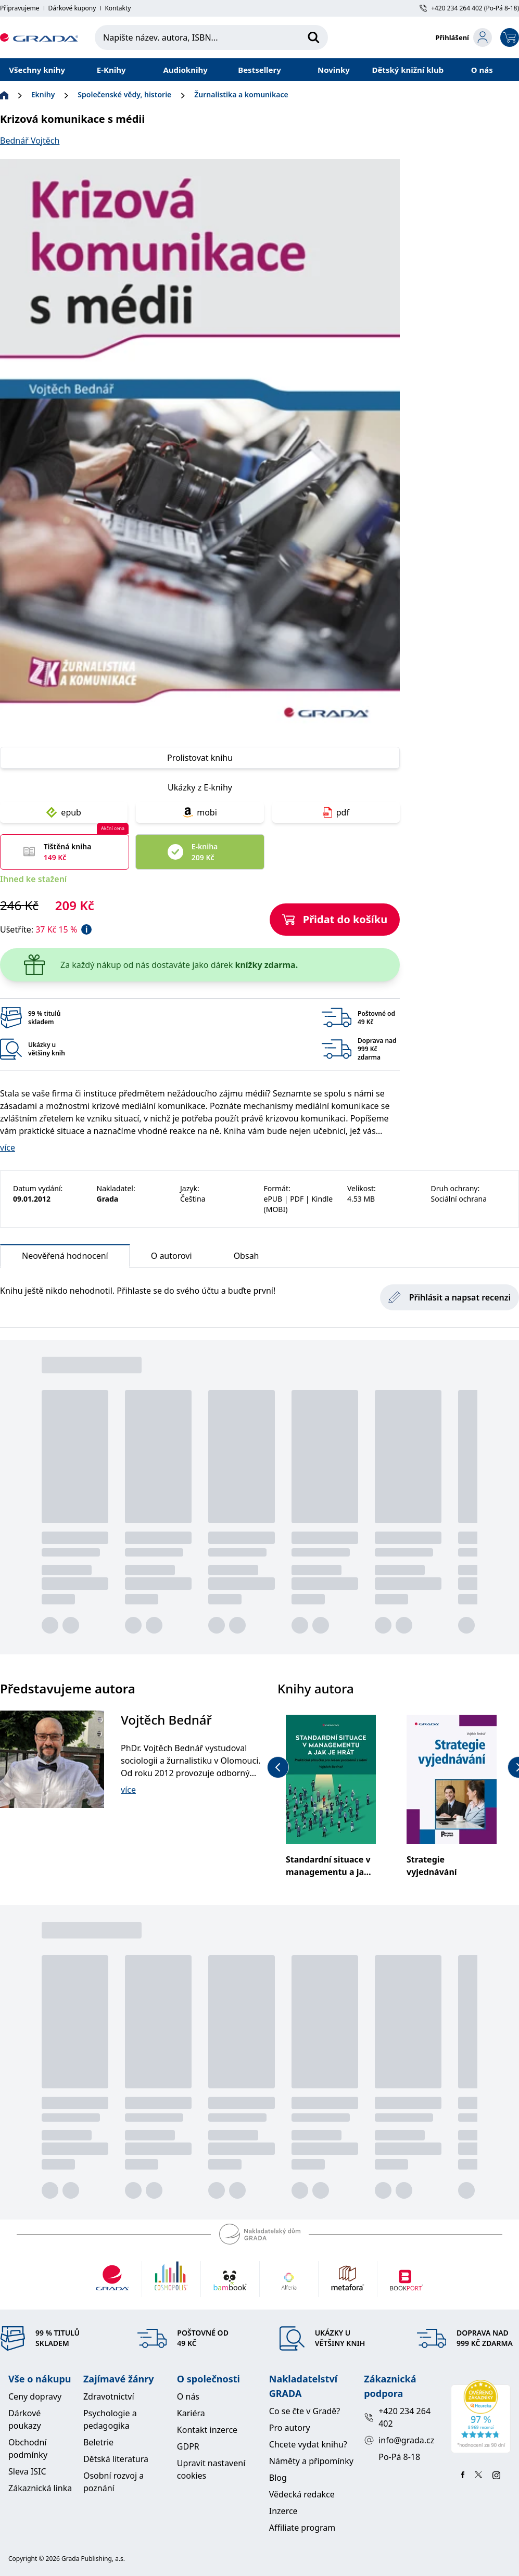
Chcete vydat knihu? (308, 2444)
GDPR (188, 2446)
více (7, 1147)
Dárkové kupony (72, 8)
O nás (482, 70)
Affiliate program (302, 2527)
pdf (336, 812)
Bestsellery (259, 70)
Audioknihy (185, 70)
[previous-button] (278, 1767)
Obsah (246, 1255)
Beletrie (98, 2442)
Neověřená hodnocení (65, 1258)
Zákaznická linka (40, 2488)
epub (63, 812)
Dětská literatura (115, 2459)
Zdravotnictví (108, 2396)
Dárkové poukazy (24, 2419)
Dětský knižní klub (408, 70)
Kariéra (191, 2413)
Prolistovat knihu (200, 757)
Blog (278, 2477)
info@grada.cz (399, 2440)
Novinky (334, 70)
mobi (200, 812)
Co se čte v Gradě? (304, 2411)
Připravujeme (20, 8)
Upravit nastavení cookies (211, 2469)
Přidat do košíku (335, 919)
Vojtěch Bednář (166, 1719)
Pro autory (289, 2427)
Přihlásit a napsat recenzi (449, 1297)
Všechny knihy (37, 70)
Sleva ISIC (27, 2471)
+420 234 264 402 (397, 2417)
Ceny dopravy (34, 2396)
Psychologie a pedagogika (110, 2419)
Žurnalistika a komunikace (241, 94)
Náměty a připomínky (311, 2461)
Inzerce (283, 2511)
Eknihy (43, 94)
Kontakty (118, 8)
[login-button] (463, 37)
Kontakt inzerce (207, 2429)
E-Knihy (111, 70)
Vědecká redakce (302, 2494)
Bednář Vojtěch (29, 140)
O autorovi (171, 1255)
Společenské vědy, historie (124, 94)
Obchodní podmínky (27, 2448)
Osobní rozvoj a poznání (113, 2482)
